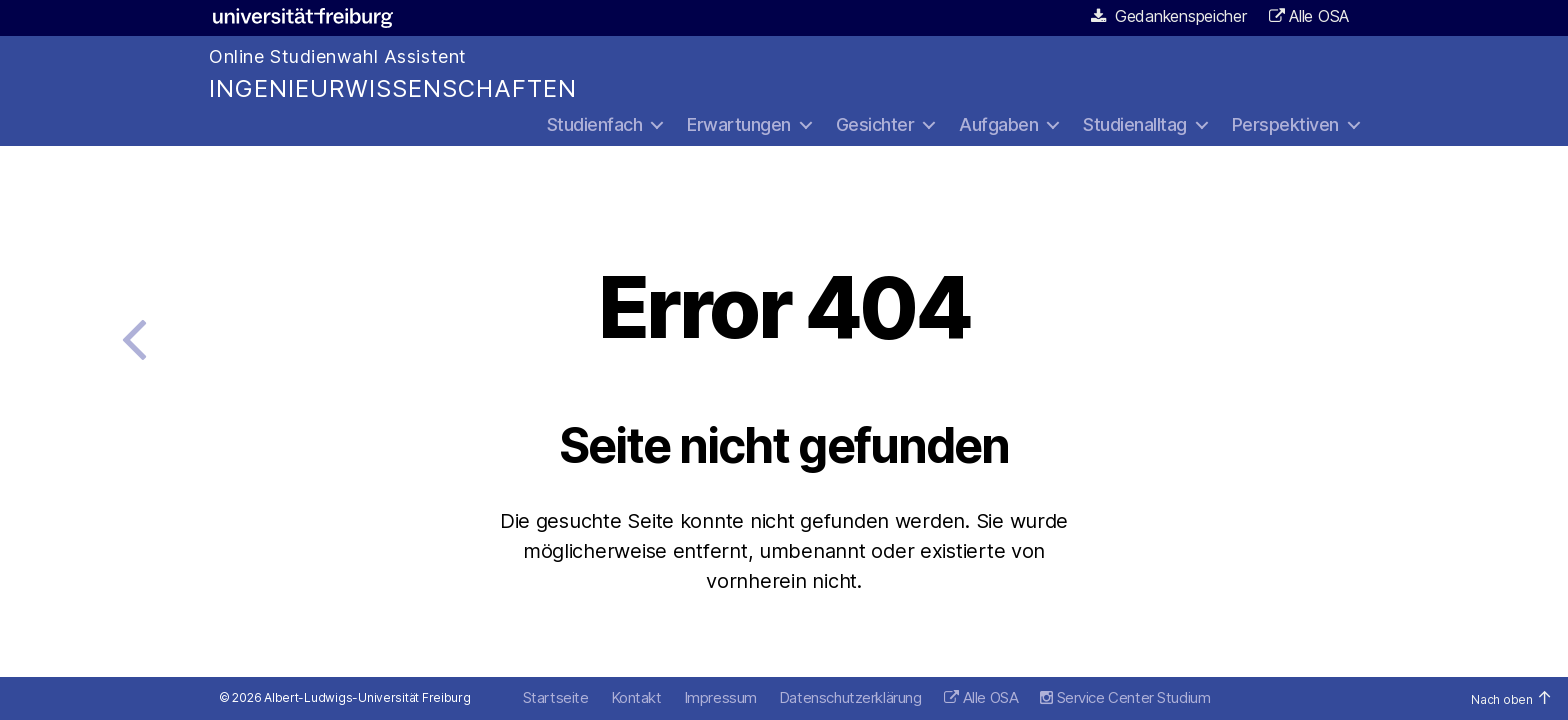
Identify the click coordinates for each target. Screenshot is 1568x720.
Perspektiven (1285, 124)
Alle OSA (1319, 16)
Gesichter (875, 124)
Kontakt (636, 697)
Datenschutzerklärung (850, 697)
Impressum (720, 697)
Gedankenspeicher (1169, 16)
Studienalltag (1135, 124)
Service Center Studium (1125, 697)
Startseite (556, 697)
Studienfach (595, 124)
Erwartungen (739, 124)
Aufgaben (998, 124)
